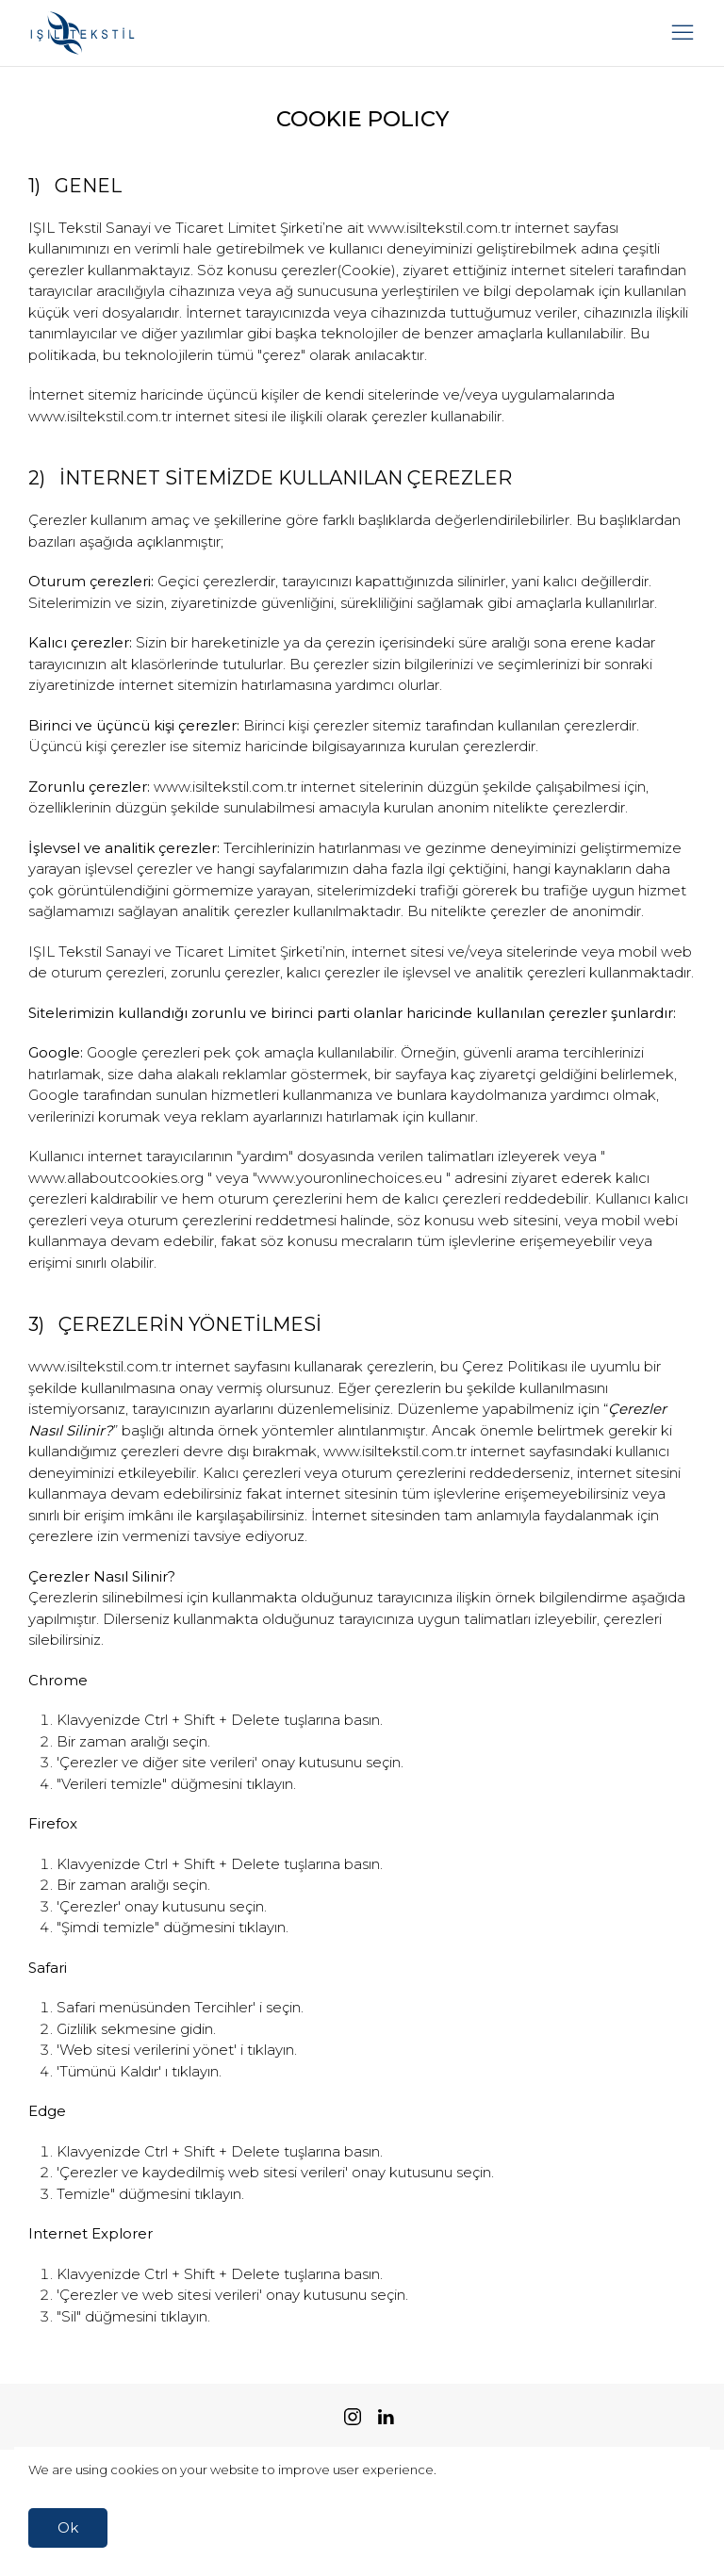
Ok (68, 2527)
